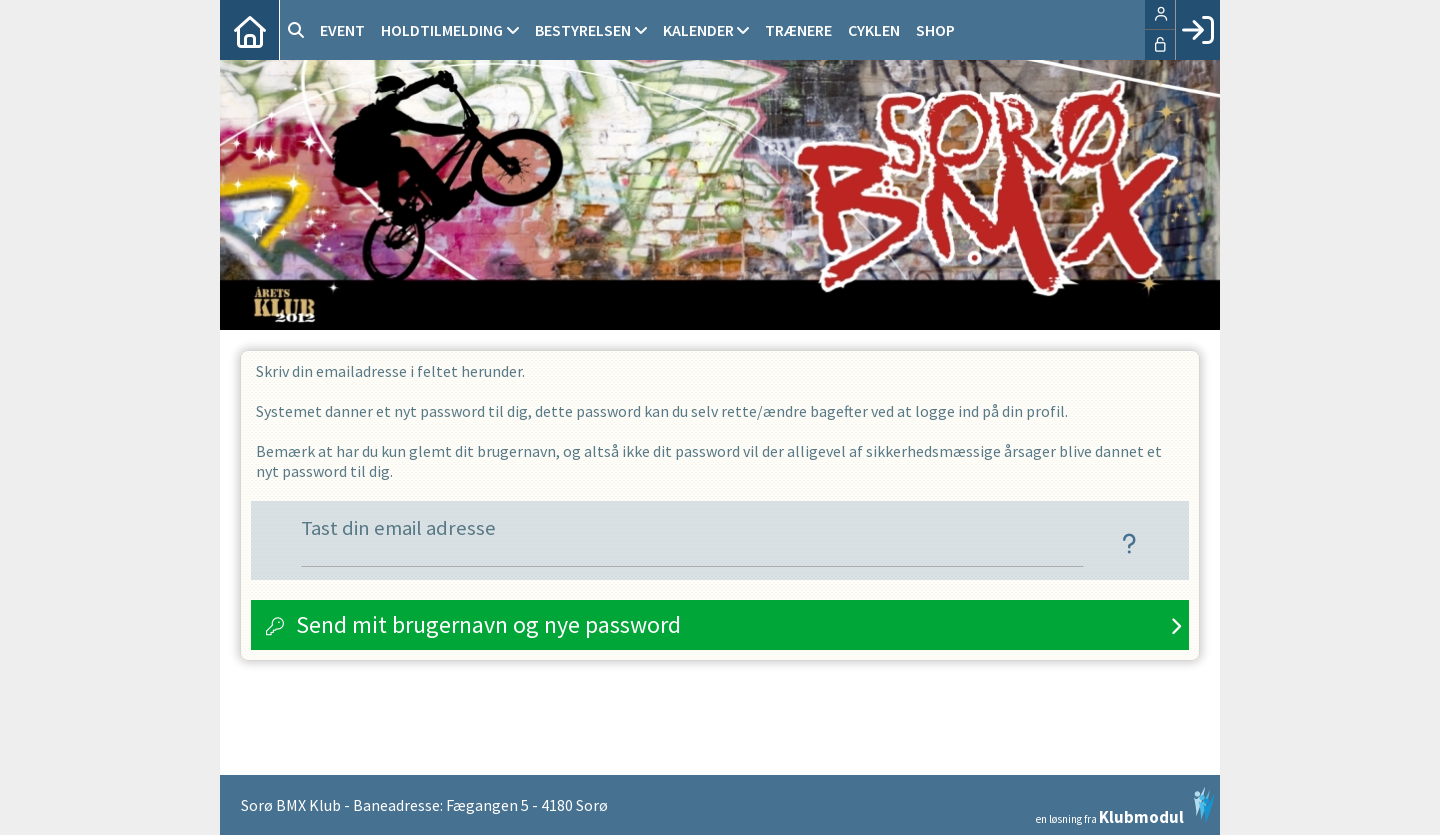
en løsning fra (1125, 806)
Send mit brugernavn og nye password (488, 624)
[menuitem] (250, 30)
